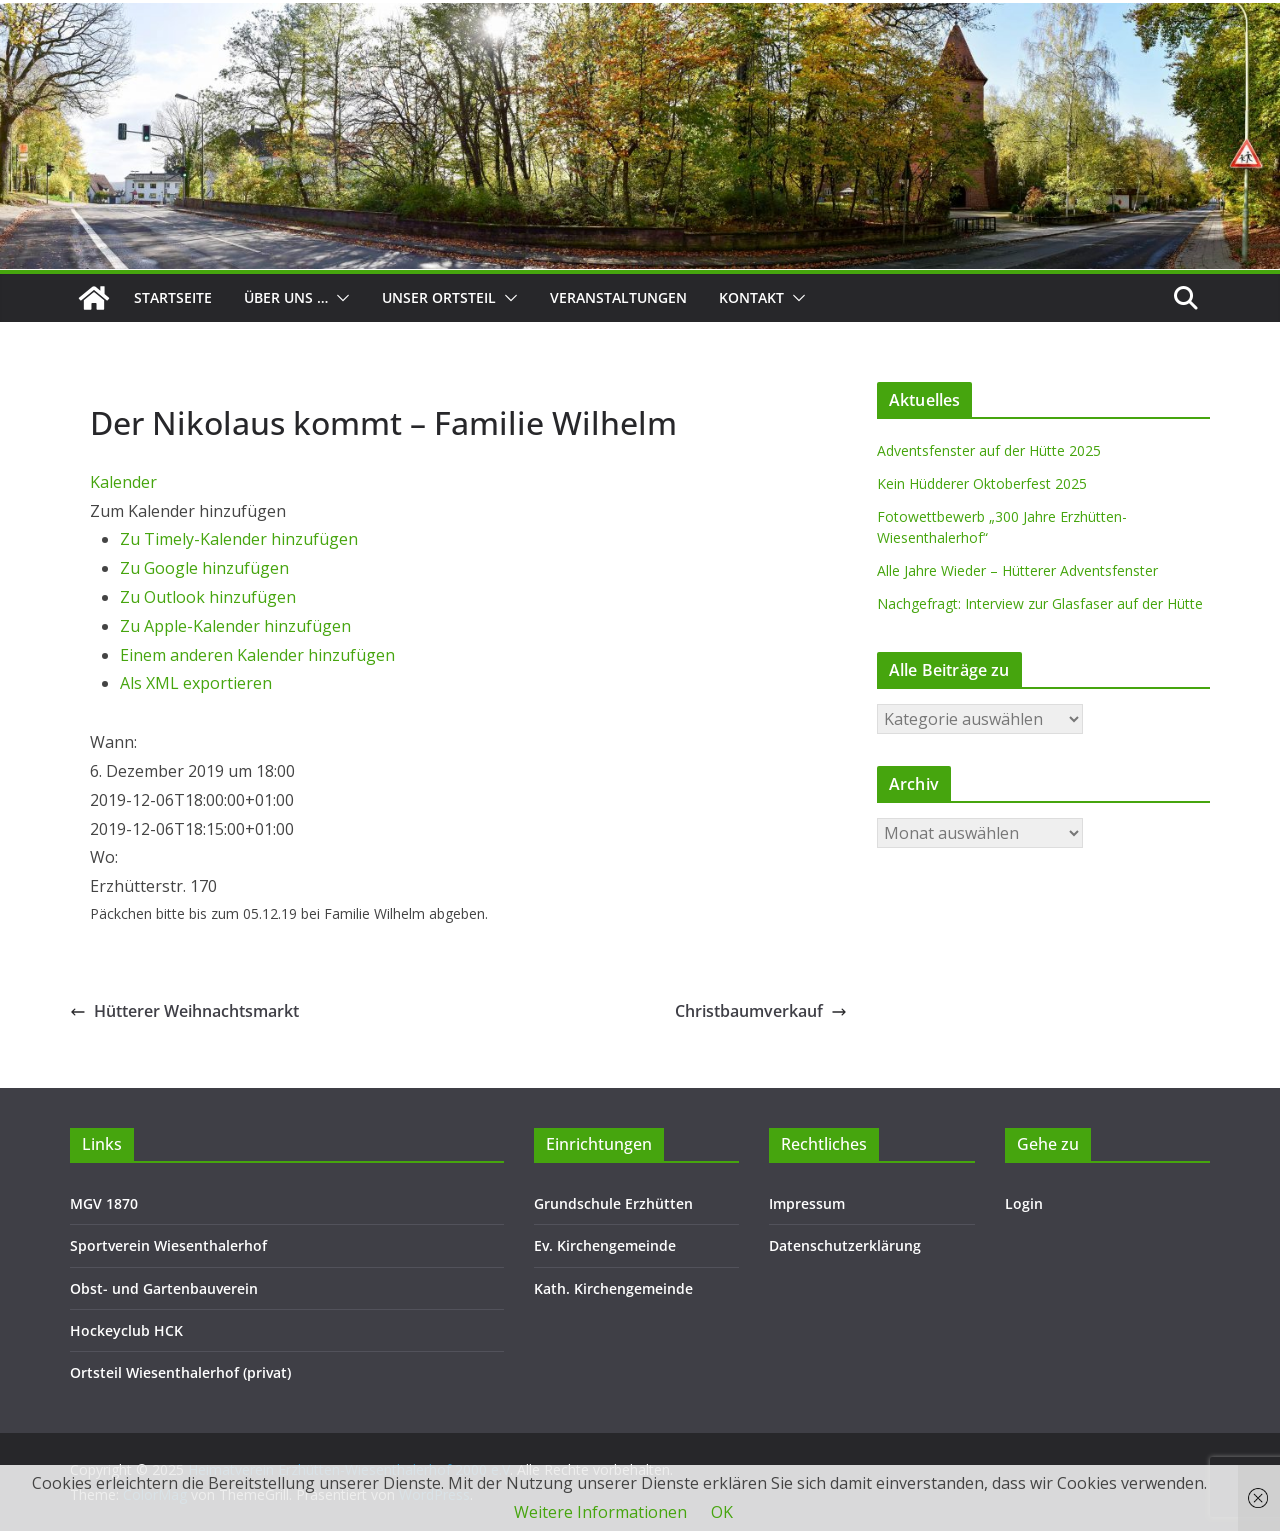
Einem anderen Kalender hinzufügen (257, 655)
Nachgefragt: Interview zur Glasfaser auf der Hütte (1040, 603)
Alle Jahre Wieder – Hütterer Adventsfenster (1017, 570)
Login (1024, 1203)
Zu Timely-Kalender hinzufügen (239, 539)
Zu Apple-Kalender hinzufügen (235, 626)
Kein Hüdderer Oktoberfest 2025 (982, 483)
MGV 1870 (104, 1203)
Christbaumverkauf (761, 1011)
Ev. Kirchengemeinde (605, 1245)
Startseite (173, 297)
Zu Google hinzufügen (204, 568)
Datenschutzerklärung (845, 1245)
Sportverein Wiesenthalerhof (168, 1245)
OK (722, 1512)
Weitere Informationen (600, 1512)
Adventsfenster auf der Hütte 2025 (989, 450)
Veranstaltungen (618, 297)
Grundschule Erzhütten (613, 1203)
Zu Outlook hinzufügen (208, 597)
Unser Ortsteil (439, 297)
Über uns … (286, 297)
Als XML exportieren (196, 683)
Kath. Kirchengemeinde (613, 1288)
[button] (339, 298)
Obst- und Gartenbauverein (164, 1288)
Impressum (807, 1203)
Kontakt (751, 297)
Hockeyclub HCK (126, 1330)
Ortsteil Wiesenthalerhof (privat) (180, 1372)
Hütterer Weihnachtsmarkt (184, 1011)
